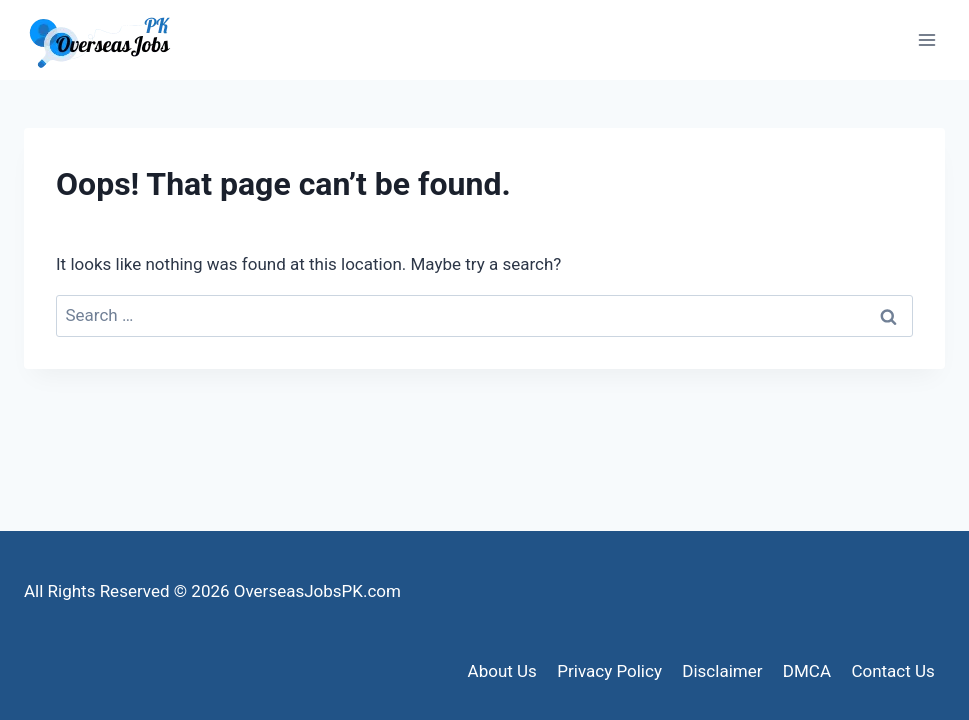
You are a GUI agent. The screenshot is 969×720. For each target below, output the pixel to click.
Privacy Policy (609, 671)
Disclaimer (722, 671)
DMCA (807, 671)
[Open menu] (926, 39)
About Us (502, 671)
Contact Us (892, 671)
